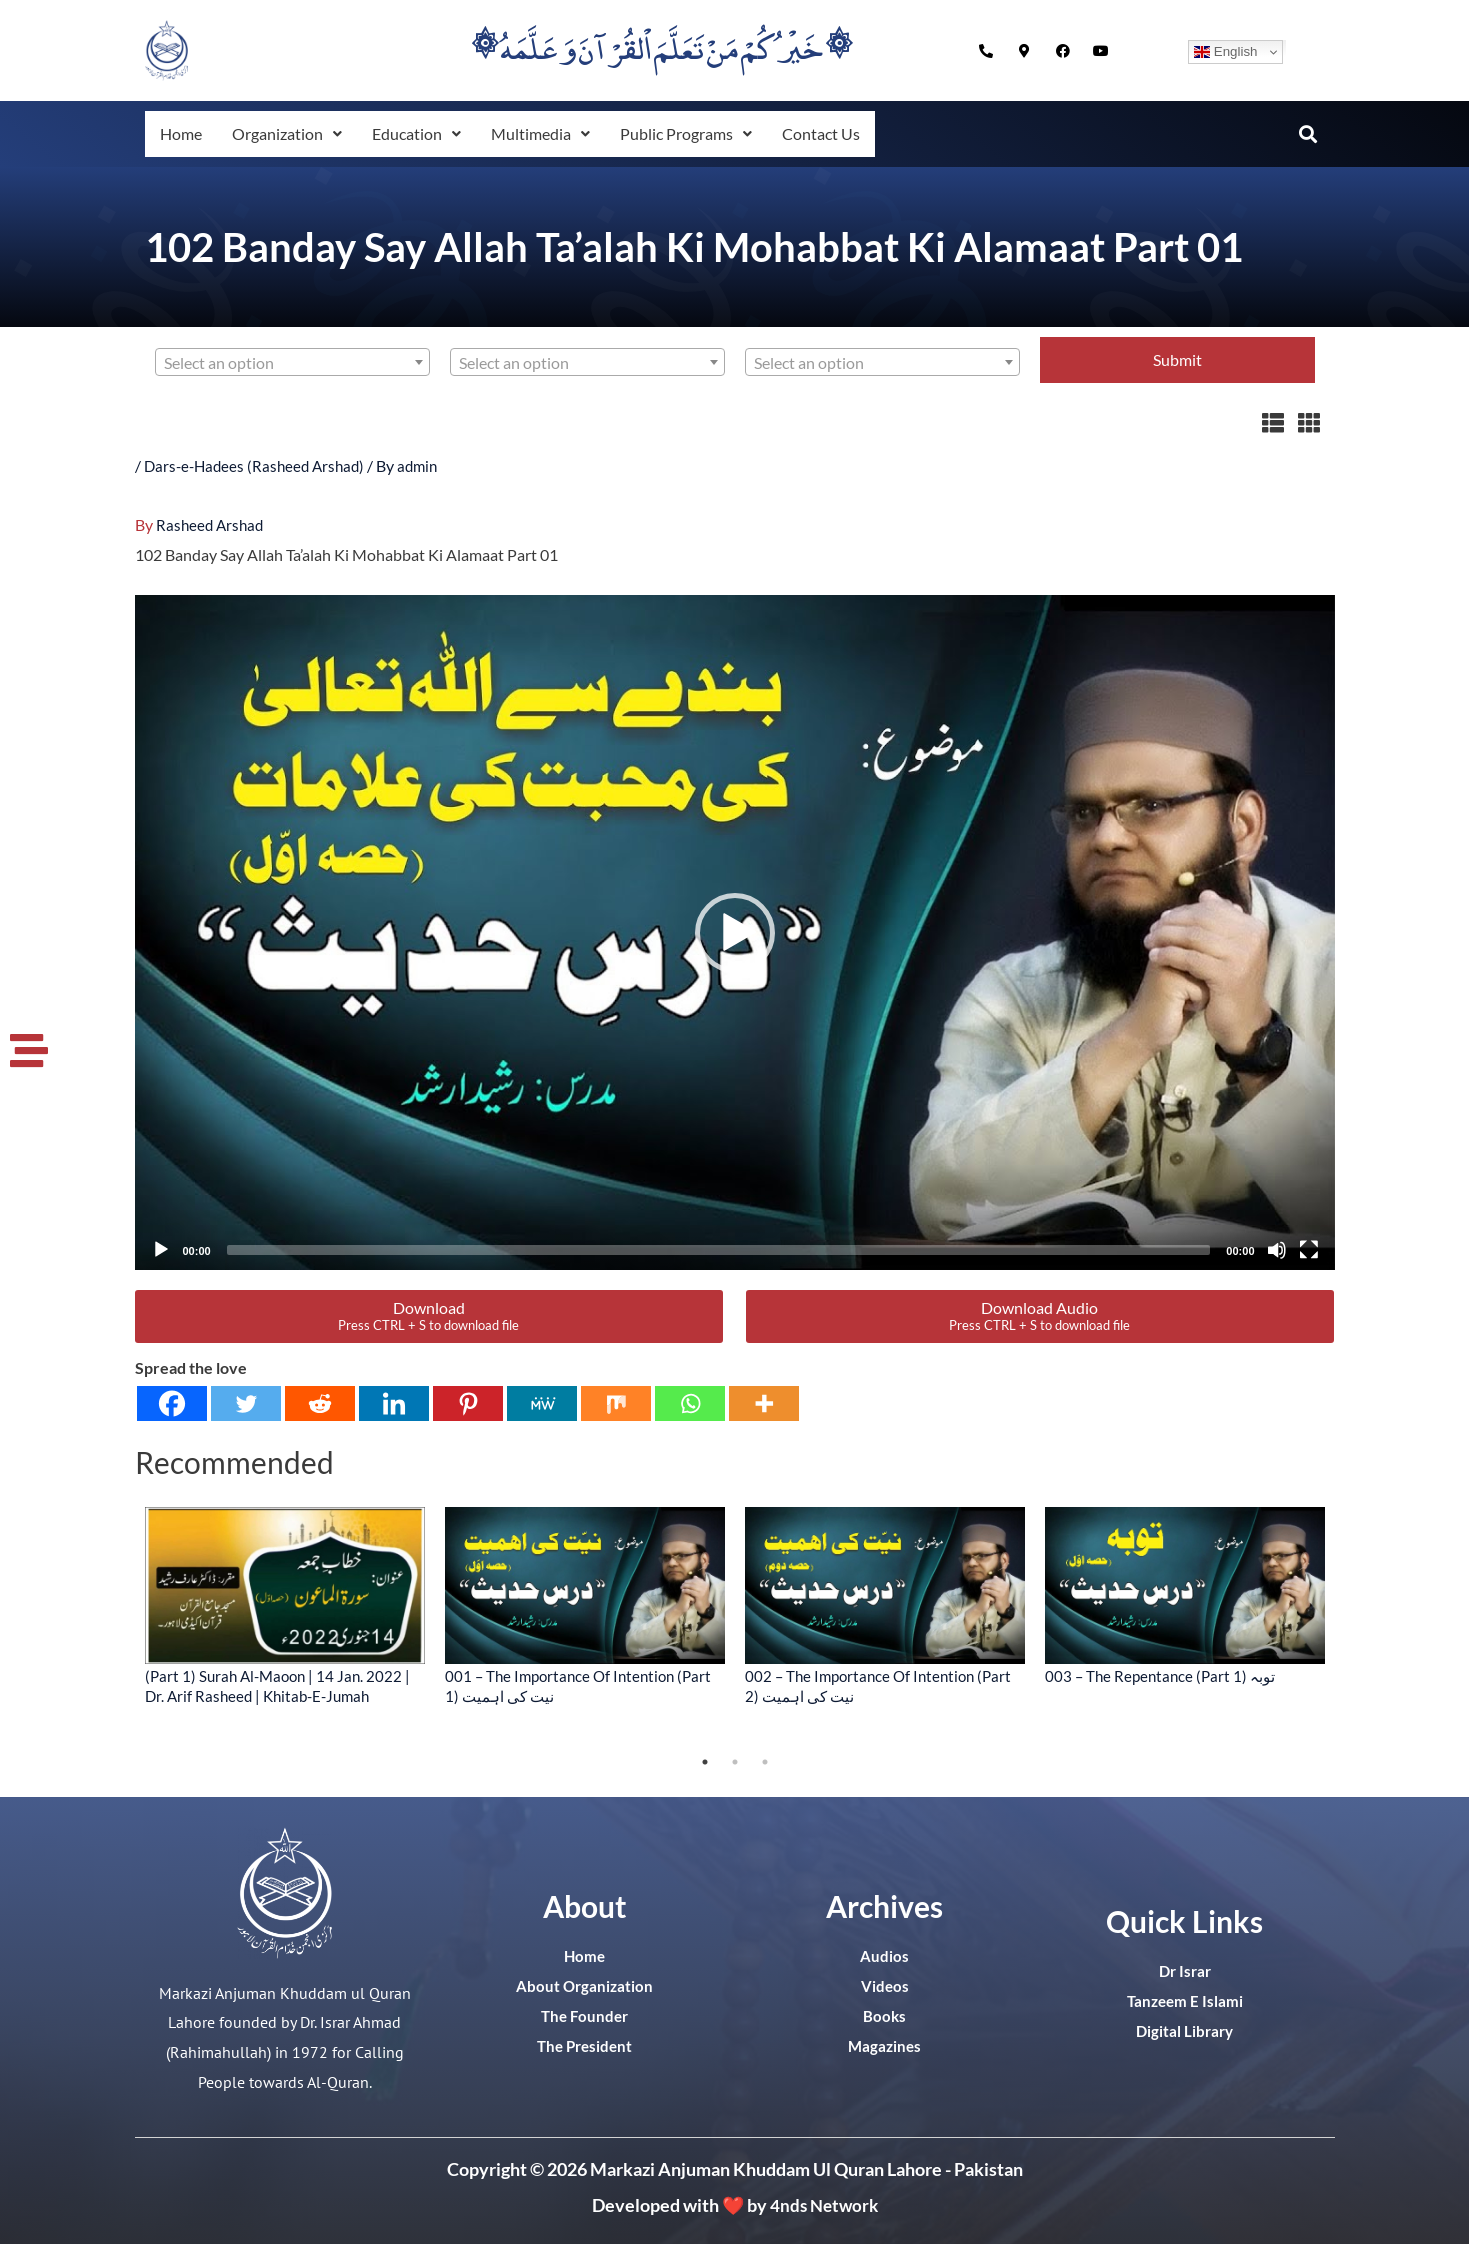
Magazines (885, 2044)
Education (426, 133)
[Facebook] (172, 1402)
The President (584, 2044)
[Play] (161, 1249)
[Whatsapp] (690, 1402)
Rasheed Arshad (212, 523)
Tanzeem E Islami (1185, 1999)
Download (428, 1314)
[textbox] (292, 363)
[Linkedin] (394, 1402)
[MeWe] (542, 1402)
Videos (884, 1984)
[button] (292, 134)
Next (1350, 1626)
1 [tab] (705, 1761)
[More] (764, 1402)
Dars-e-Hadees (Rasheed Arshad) (259, 465)
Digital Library (1184, 2029)
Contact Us (846, 133)
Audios (884, 1954)
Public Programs (706, 133)
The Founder (584, 2014)
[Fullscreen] (1309, 1249)
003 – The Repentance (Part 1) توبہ (1160, 1675)
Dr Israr (1185, 1969)
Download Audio (1039, 1314)
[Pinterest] (468, 1402)
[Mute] (1277, 1249)
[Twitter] (246, 1402)
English (1225, 52)
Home (182, 133)
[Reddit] (320, 1402)
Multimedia (554, 133)
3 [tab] (765, 1761)
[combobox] (292, 362)
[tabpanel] (285, 1605)
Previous (120, 1626)
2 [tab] (735, 1761)
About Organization (585, 1984)
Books (885, 2014)
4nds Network (823, 2205)
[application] (735, 931)
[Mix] (616, 1402)
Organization (292, 133)
